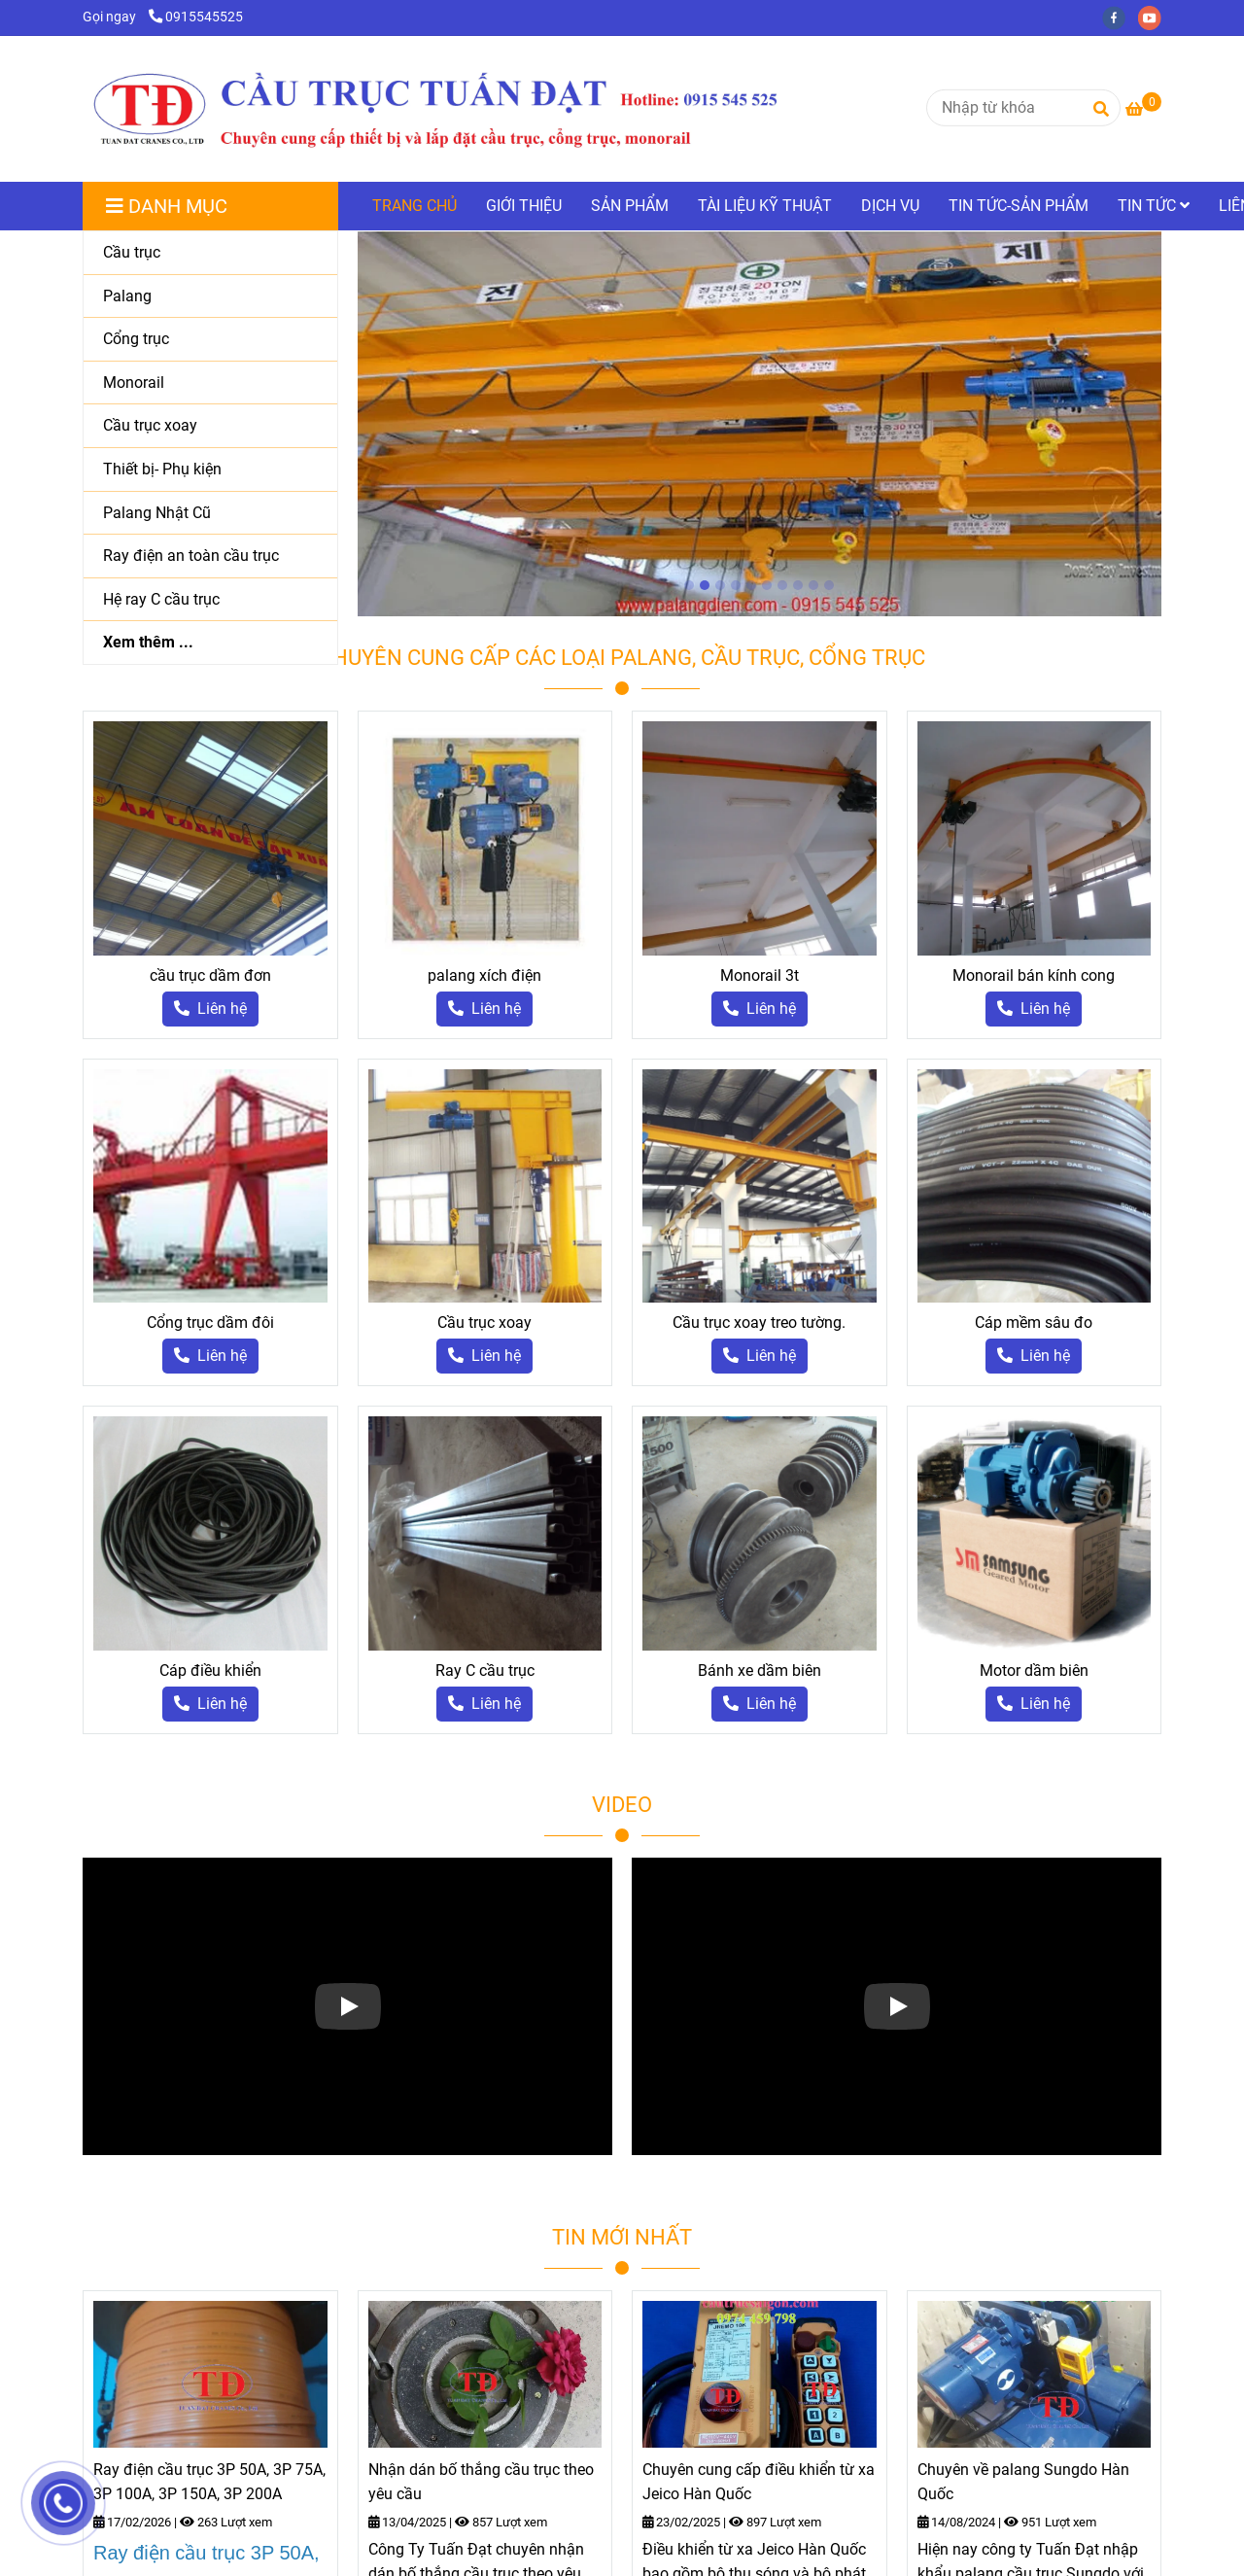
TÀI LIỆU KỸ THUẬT (765, 205)
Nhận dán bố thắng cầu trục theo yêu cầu (481, 2482)
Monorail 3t (759, 975)
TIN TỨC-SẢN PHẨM (1018, 205)
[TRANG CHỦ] (433, 108)
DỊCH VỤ (890, 205)
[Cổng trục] (210, 340)
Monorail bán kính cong (1033, 975)
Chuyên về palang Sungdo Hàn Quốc (1023, 2482)
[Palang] (210, 297)
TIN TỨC (1154, 205)
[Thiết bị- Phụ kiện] (210, 470)
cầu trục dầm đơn (210, 975)
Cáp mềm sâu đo (1033, 1322)
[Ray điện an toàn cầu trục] (210, 556)
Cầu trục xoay (484, 1322)
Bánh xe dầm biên (759, 1670)
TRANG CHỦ (414, 205)
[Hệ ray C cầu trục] (210, 600)
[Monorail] (210, 383)
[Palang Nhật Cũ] (210, 514)
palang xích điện (484, 975)
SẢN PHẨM (630, 205)
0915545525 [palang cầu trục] (196, 17)
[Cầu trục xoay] (210, 426)
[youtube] (1154, 17)
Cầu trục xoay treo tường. (759, 1322)
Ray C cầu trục (485, 1670)
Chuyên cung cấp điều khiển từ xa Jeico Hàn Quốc (758, 2482)
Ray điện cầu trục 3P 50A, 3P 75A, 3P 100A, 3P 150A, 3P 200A (209, 2482)
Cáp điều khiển (210, 1670)
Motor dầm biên (1034, 1670)
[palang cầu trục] (1143, 109)
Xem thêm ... (148, 642)
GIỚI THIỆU (524, 205)
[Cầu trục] (210, 253)
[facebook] (1120, 17)
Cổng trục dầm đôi (210, 1322)
